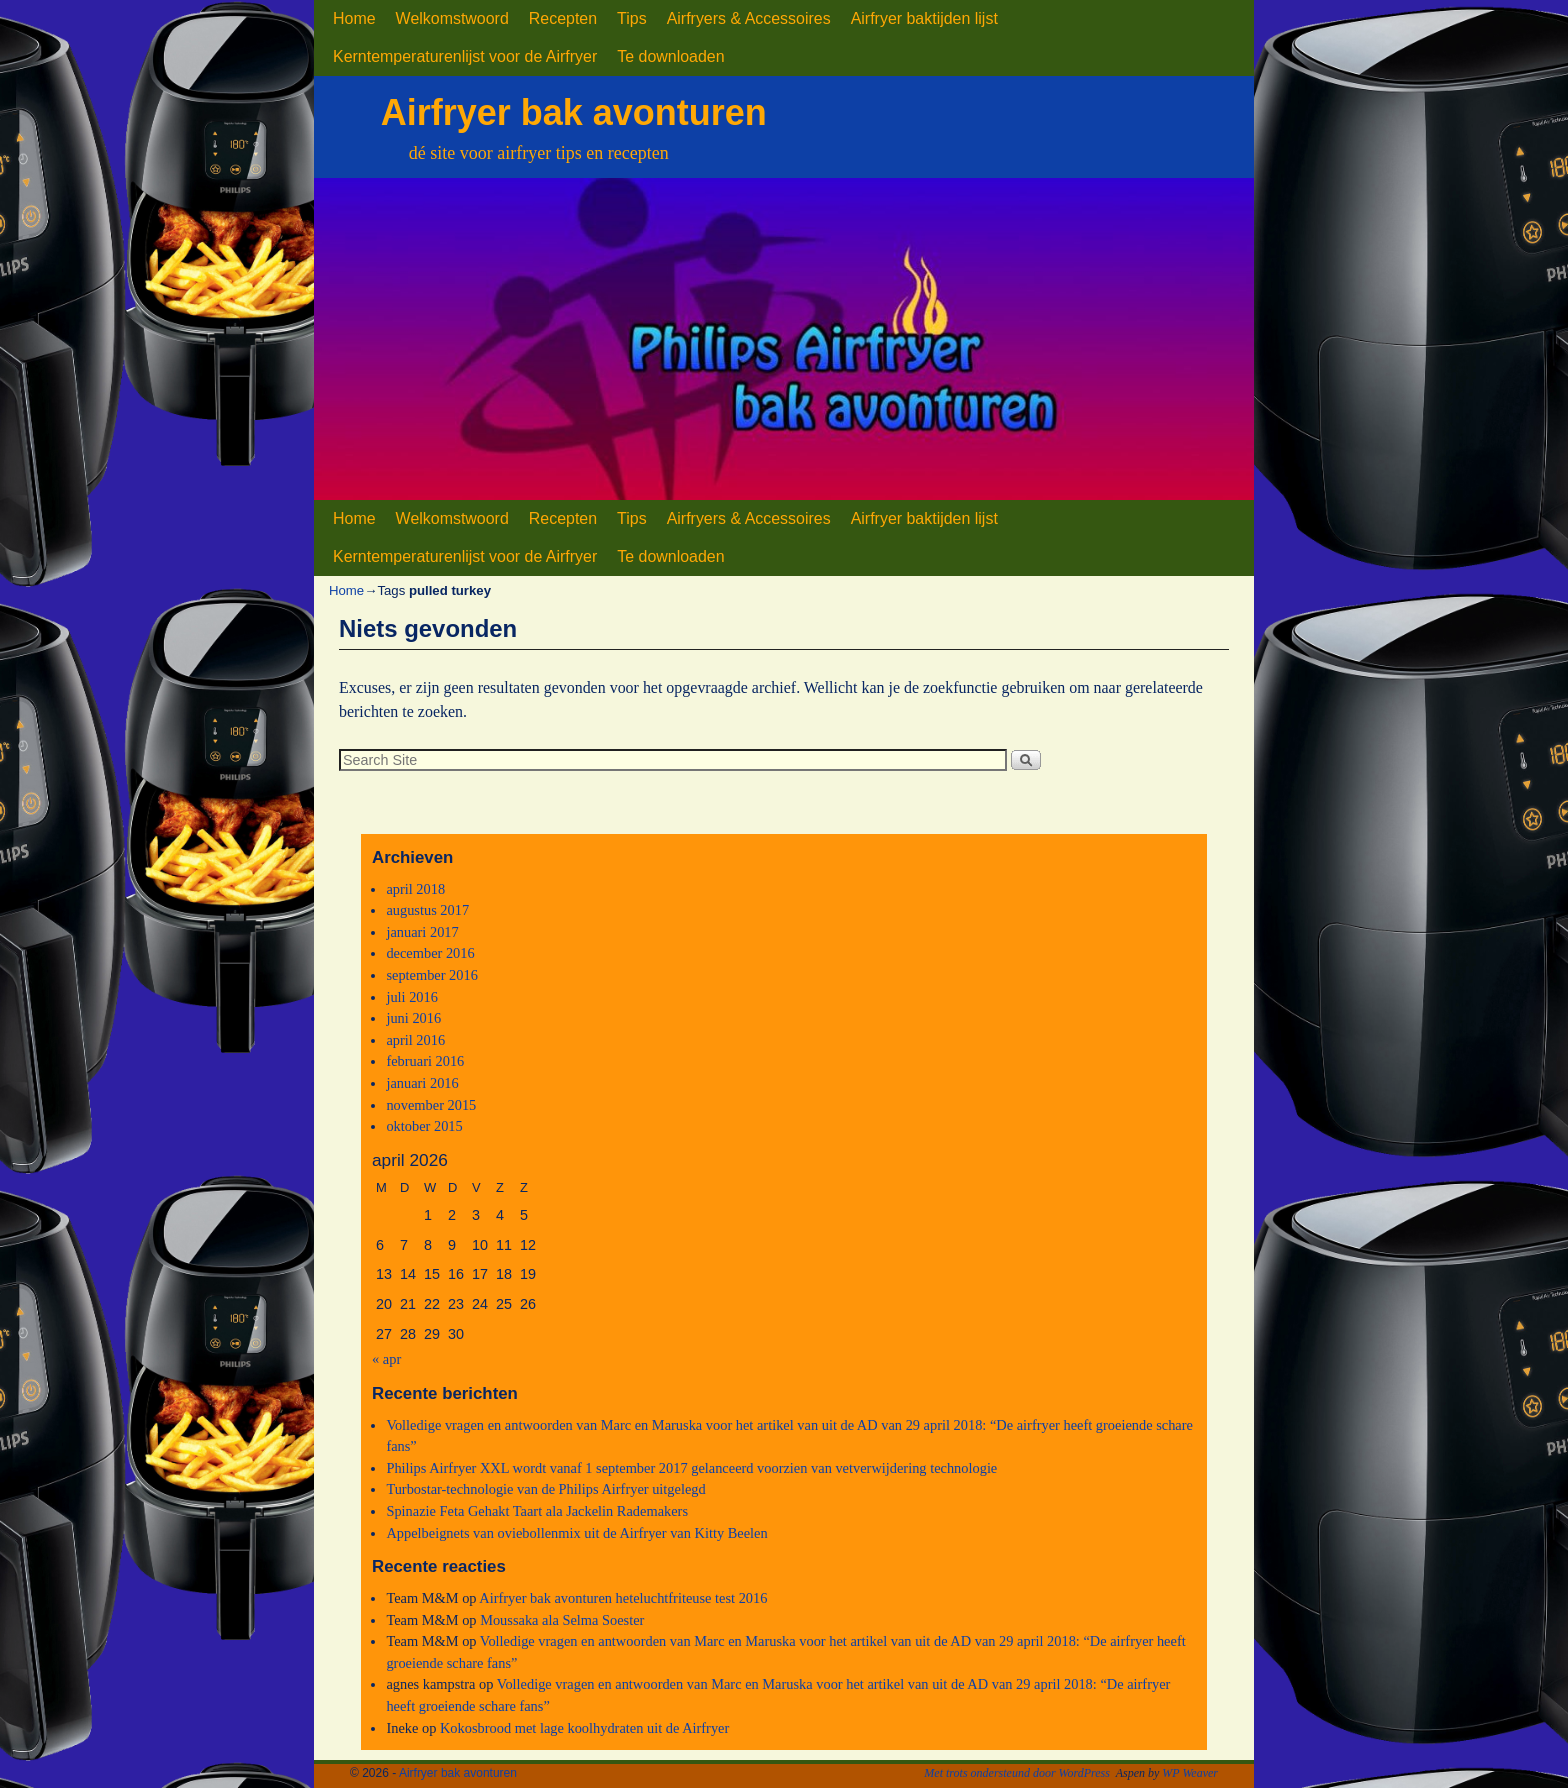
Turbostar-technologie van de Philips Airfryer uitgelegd (545, 1489)
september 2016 (432, 975)
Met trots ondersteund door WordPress (1017, 1773)
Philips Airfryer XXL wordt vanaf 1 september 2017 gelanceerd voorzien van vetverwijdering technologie (691, 1468)
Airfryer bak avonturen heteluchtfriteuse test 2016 (623, 1598)
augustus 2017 (427, 910)
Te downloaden (670, 56)
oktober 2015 (424, 1126)
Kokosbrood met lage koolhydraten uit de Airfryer (584, 1728)
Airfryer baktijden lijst (924, 18)
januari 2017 (422, 932)
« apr (386, 1359)
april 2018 (415, 889)
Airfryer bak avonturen (574, 112)
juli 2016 (412, 997)
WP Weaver (1190, 1773)
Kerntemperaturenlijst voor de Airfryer (465, 56)
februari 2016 (425, 1061)
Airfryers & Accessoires (749, 18)
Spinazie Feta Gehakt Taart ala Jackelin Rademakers (537, 1511)
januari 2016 (422, 1083)
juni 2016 (413, 1018)
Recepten (563, 18)
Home (354, 18)
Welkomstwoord (452, 18)
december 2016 (430, 953)
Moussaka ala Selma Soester (562, 1620)
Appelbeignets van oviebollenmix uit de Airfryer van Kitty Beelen (576, 1533)
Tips (632, 18)
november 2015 (431, 1105)
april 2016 (415, 1040)
